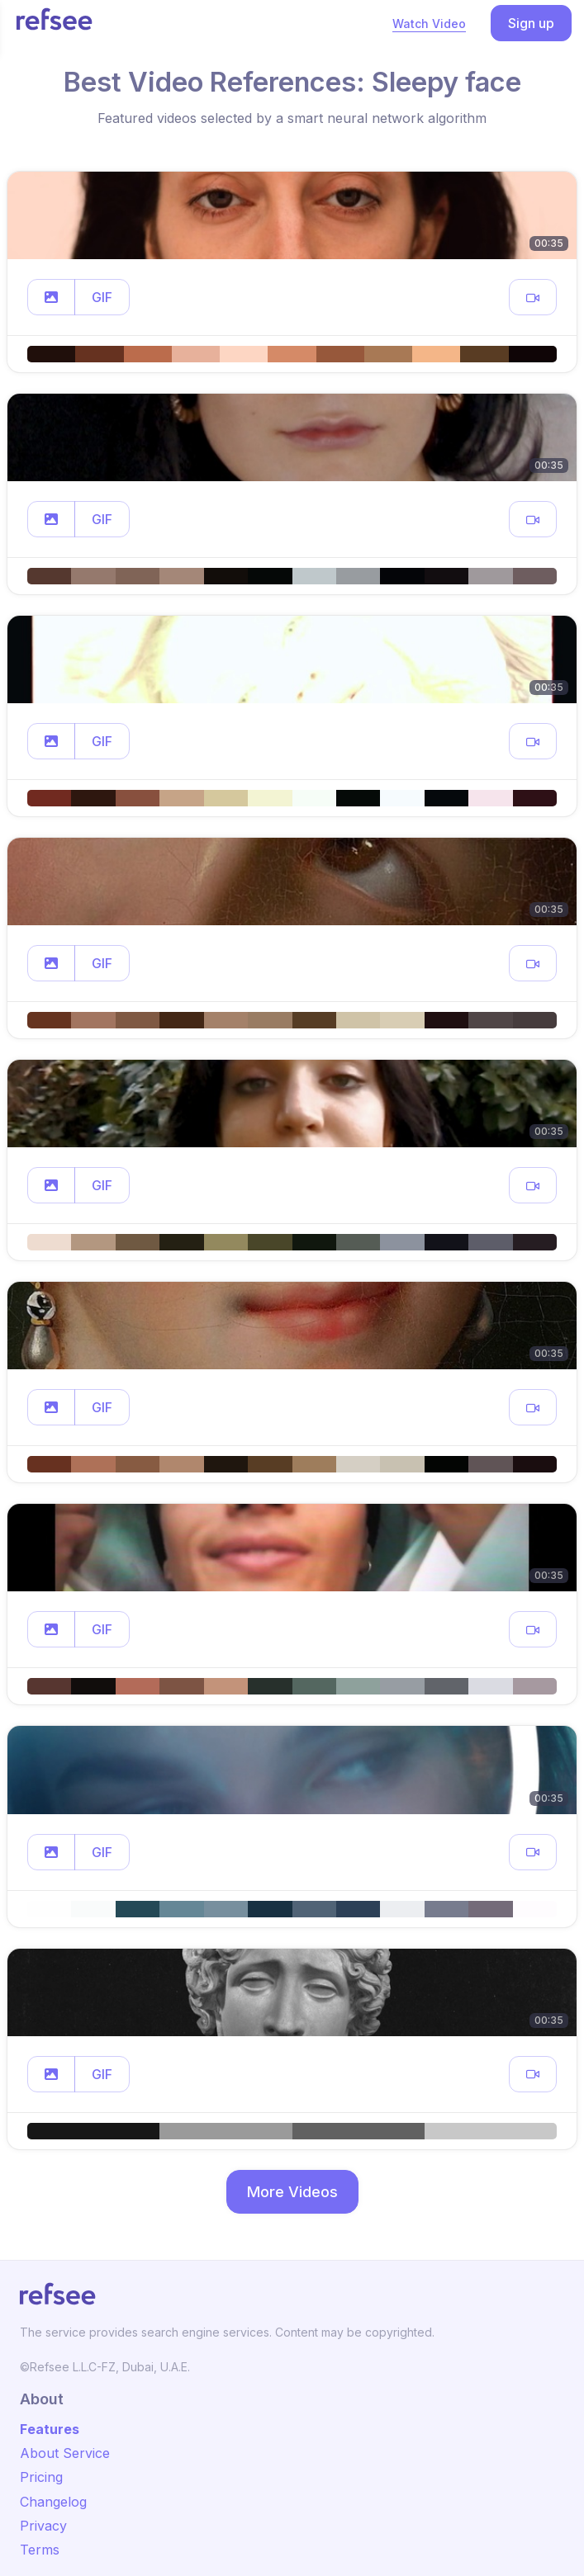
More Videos (292, 2191)
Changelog (53, 2501)
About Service (65, 2453)
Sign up (531, 23)
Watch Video (429, 24)
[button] (51, 297)
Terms (39, 2549)
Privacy (43, 2525)
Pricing (41, 2477)
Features (49, 2429)
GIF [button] (102, 297)
